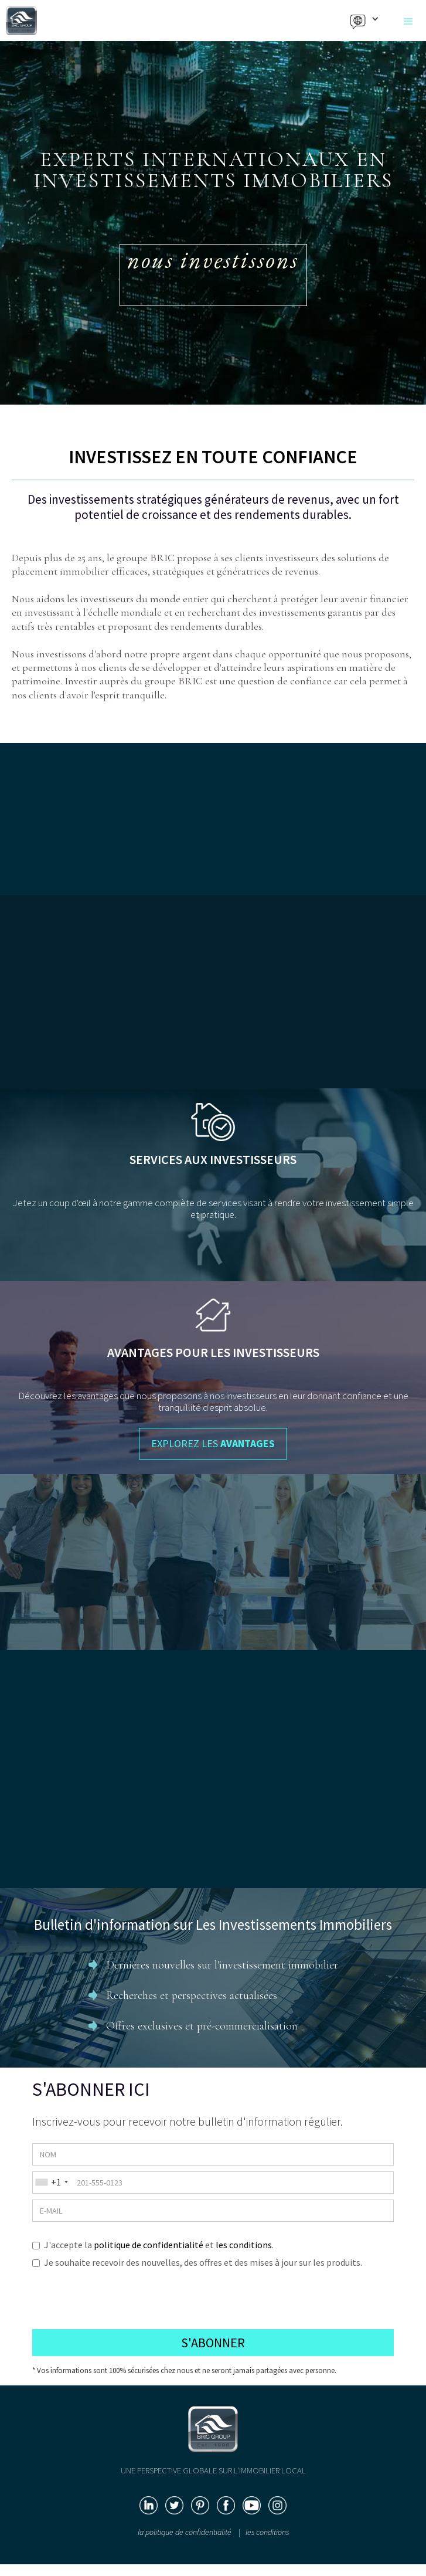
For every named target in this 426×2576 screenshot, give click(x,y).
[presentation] (121, 2294)
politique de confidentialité (148, 2245)
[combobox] (50, 2182)
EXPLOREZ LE (213, 1088)
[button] (408, 22)
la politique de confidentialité (185, 2532)
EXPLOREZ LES (213, 1443)
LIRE (213, 1866)
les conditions (244, 2245)
